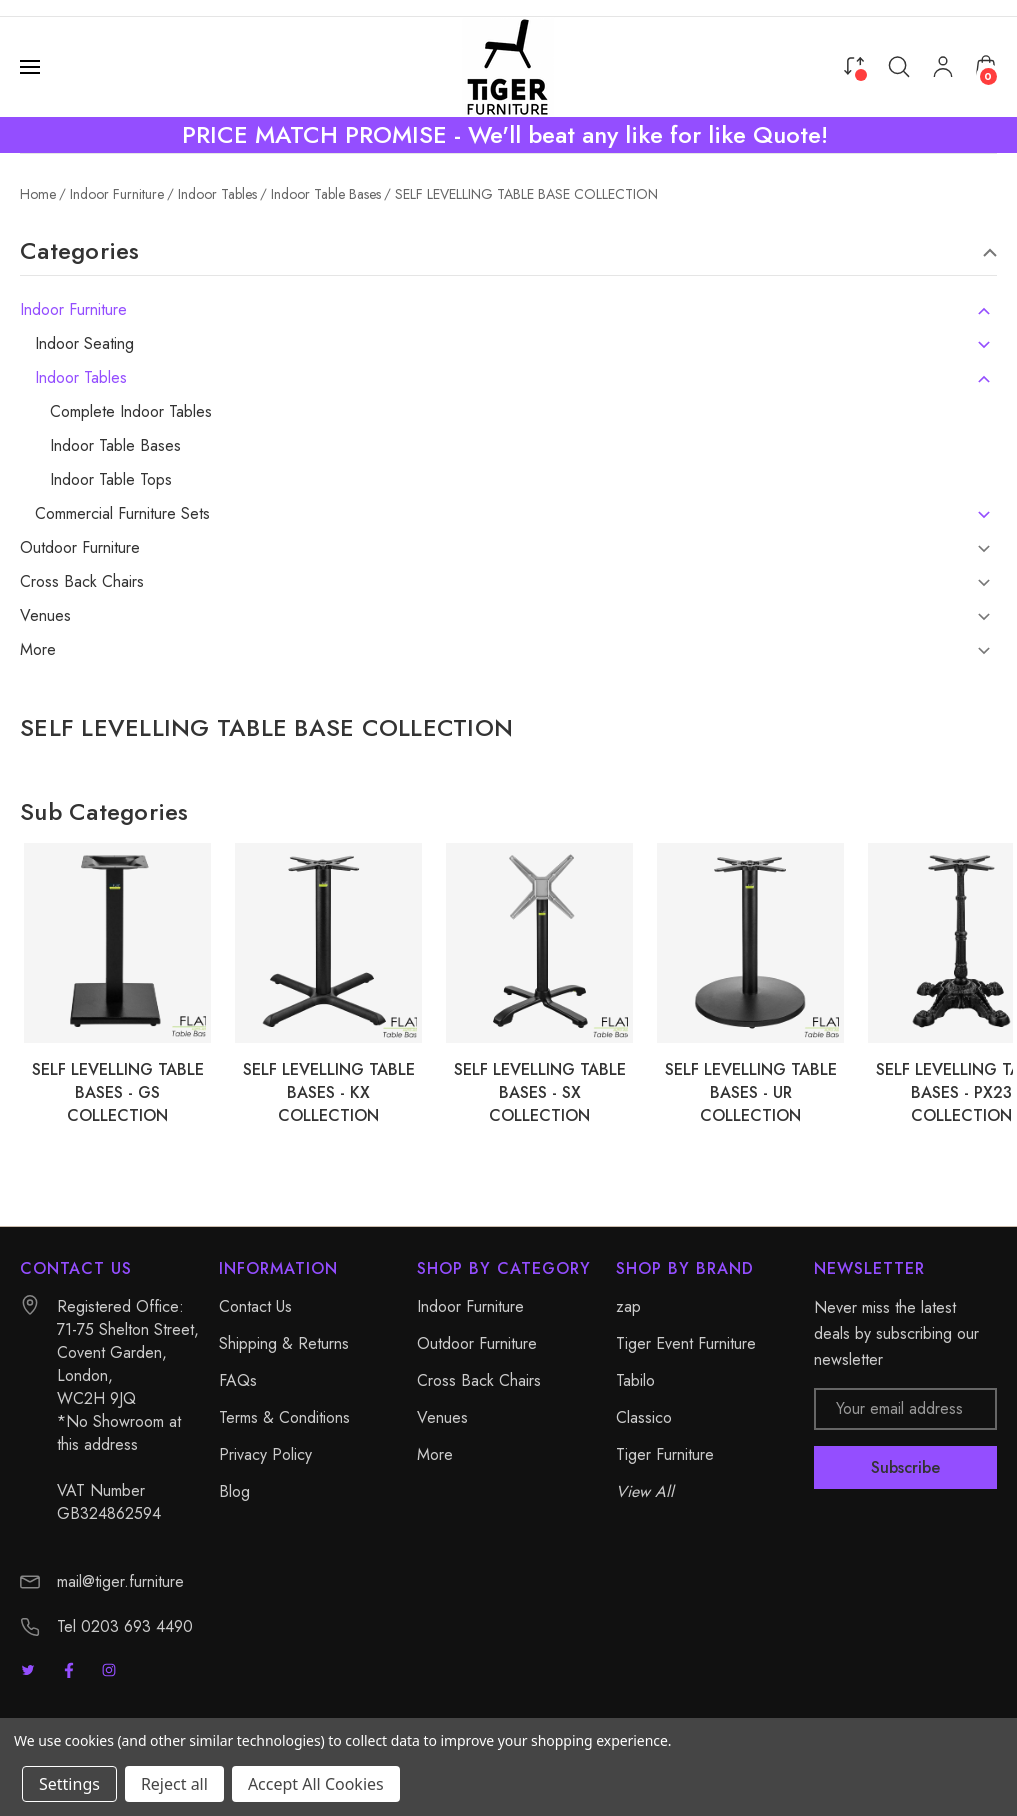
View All (645, 1491)
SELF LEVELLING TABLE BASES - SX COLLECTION (540, 1092)
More (38, 650)
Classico (644, 1417)
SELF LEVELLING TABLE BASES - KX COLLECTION (329, 1092)
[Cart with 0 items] (986, 66)
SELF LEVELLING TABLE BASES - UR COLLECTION (751, 1092)
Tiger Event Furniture (686, 1343)
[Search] (899, 67)
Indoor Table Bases (115, 446)
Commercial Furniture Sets (122, 514)
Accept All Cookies (316, 1784)
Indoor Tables (81, 378)
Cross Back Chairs (82, 582)
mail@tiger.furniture (120, 1581)
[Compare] (854, 65)
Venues (45, 616)
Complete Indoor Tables (131, 412)
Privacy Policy (265, 1454)
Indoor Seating (84, 344)
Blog (234, 1491)
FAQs (238, 1380)
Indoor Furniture (73, 310)
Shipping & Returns (284, 1343)
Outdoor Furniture (80, 548)
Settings (69, 1784)
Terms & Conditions (284, 1417)
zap (628, 1306)
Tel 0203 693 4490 (125, 1626)
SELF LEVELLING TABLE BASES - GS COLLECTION (118, 1092)
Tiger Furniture (665, 1454)
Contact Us (255, 1306)
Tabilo (635, 1380)
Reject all (174, 1784)
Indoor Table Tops (111, 480)
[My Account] (943, 67)
